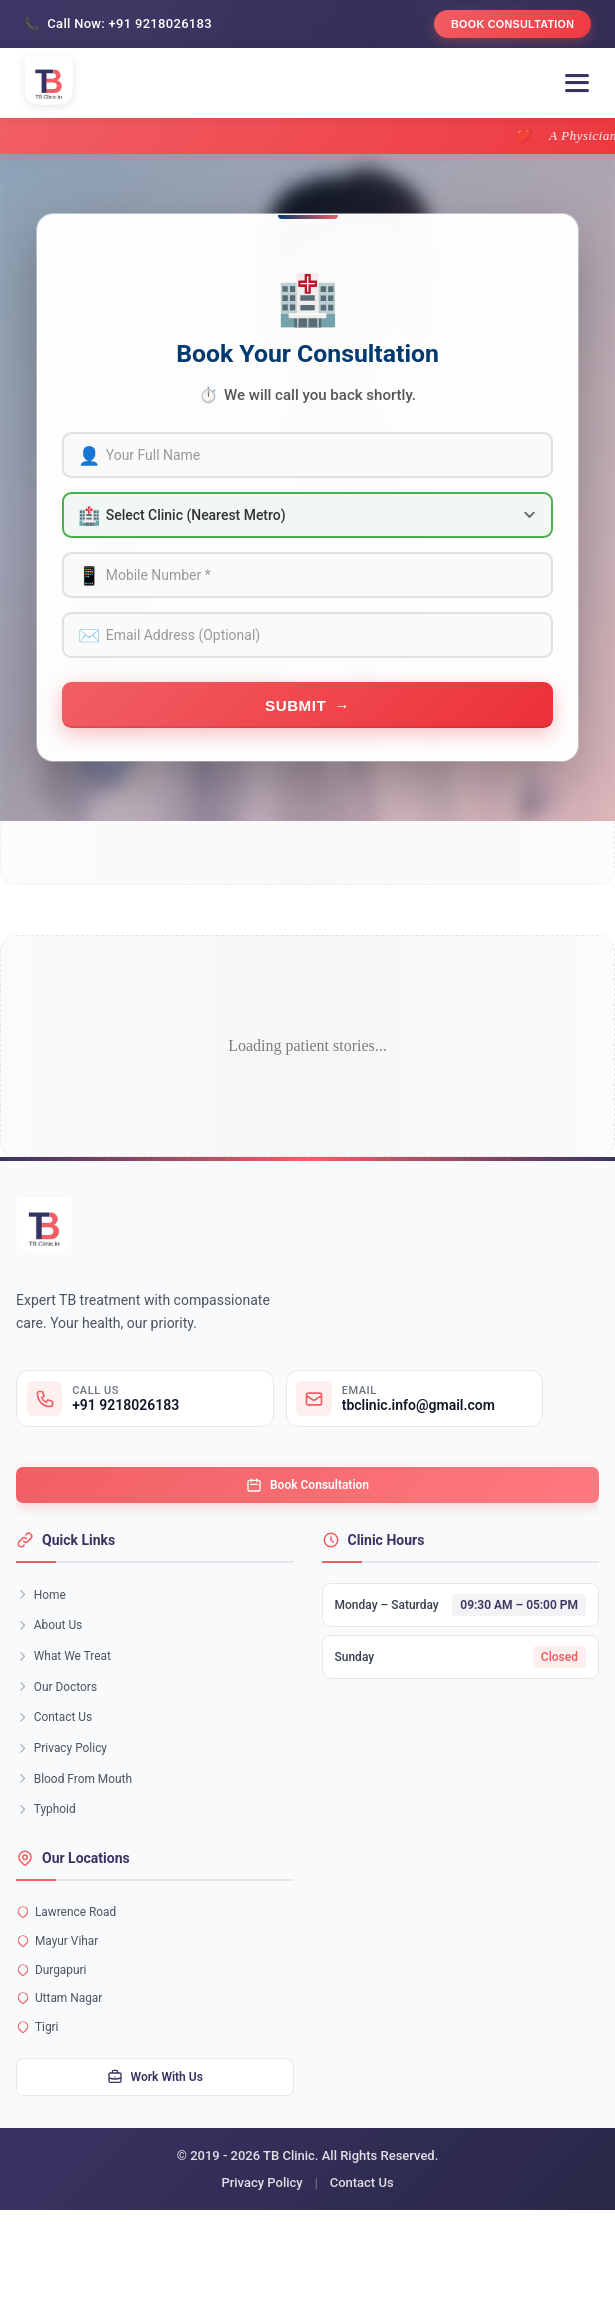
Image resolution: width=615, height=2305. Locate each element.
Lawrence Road (70, 1983)
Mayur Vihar (60, 2016)
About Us (52, 1666)
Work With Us (155, 2170)
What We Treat (68, 1701)
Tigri (39, 2115)
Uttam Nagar (63, 2082)
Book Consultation (502, 26)
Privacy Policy (66, 1806)
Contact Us (58, 1771)
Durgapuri (54, 2049)
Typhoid (49, 1876)
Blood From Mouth (79, 1841)
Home (43, 1631)
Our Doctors (60, 1736)
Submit (295, 725)
